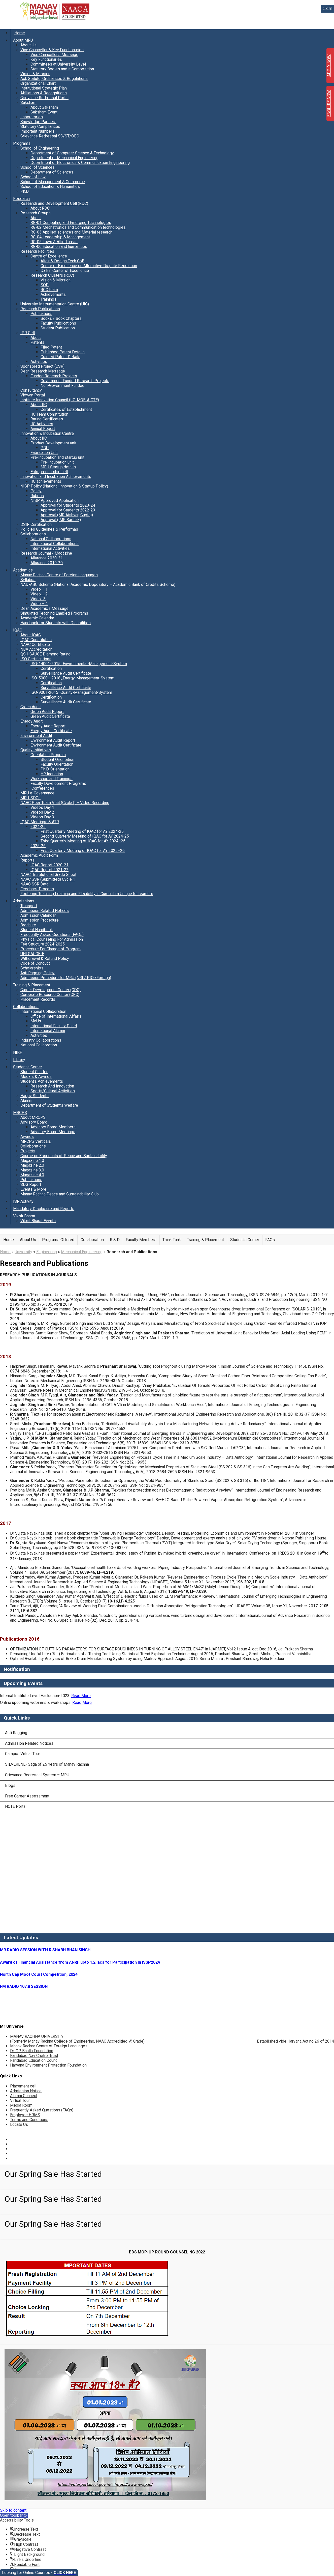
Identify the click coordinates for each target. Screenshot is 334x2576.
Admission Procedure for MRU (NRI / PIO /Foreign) (65, 977)
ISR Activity (23, 1201)
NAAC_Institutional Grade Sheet (48, 874)
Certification (51, 668)
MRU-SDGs (30, 797)
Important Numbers (37, 131)
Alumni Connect (23, 2095)
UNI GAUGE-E (32, 953)
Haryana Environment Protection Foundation (48, 2065)
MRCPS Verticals (35, 1141)
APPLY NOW (328, 65)
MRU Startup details (58, 467)
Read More (81, 1695)
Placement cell (23, 2086)
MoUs (35, 1021)
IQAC (17, 630)
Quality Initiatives (35, 750)
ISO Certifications (35, 658)
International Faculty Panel (53, 1025)
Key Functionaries (46, 59)
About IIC (38, 404)
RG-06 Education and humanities (58, 246)
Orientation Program (48, 754)
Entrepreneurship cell (49, 471)
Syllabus (28, 579)
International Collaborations (54, 543)
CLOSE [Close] (327, 9)
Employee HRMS (25, 2114)
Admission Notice (26, 2090)
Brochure (28, 925)
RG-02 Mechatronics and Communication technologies (78, 227)
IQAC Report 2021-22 (49, 869)
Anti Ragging (16, 1732)
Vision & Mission (35, 73)
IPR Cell (27, 332)
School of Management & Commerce (52, 181)
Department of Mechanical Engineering (64, 157)
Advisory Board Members (53, 1127)
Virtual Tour (20, 2100)
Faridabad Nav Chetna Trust (34, 2055)
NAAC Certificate (35, 644)
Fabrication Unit (44, 452)
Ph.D (24, 191)
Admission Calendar (38, 915)
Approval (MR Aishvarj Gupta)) (67, 514)
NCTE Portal (15, 1806)
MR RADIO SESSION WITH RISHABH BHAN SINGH (45, 1950)
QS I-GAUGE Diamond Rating (45, 654)
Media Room (21, 2105)
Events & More (33, 1189)
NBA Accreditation (36, 649)
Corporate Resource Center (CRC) (49, 994)
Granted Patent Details (60, 356)
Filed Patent (51, 347)
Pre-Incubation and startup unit (57, 457)
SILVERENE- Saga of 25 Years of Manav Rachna (47, 1764)
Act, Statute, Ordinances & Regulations (54, 78)
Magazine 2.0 (32, 1165)
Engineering (46, 1251)
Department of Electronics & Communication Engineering (80, 162)
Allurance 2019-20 (46, 562)
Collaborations (33, 534)
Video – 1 (39, 589)
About (35, 217)
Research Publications (40, 308)
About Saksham (44, 107)
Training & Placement (31, 985)
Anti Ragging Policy (37, 972)
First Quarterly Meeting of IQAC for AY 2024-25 (82, 831)
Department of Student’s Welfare (49, 1105)
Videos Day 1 (42, 807)
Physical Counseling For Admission (51, 939)
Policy (36, 491)
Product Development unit (53, 443)
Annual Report (42, 428)
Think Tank (171, 1239)
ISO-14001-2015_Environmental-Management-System (78, 663)
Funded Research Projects (53, 376)
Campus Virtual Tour (22, 1753)
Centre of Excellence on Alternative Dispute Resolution (89, 265)
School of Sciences (37, 167)
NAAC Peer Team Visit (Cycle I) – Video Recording (64, 802)
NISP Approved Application (54, 500)
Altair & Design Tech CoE (62, 261)
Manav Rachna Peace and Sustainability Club (59, 1194)
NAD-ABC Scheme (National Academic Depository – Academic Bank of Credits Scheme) (97, 584)
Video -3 (38, 598)
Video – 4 (39, 603)
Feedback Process (37, 888)
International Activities (50, 548)
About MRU (23, 40)
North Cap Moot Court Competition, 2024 (39, 1974)
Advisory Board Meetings (52, 1131)
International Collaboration (43, 1011)
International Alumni (47, 1030)
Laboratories (31, 117)
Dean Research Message (42, 371)
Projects (27, 1151)
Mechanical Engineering (82, 1251)
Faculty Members (141, 1239)
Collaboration (92, 1239)
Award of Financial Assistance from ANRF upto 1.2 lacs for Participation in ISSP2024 (80, 1962)
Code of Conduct (35, 963)
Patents (37, 342)
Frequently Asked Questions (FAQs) (52, 934)
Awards (27, 1136)
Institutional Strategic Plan (43, 88)
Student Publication (58, 328)
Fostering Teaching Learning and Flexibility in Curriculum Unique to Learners (86, 893)
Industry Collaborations (40, 1040)
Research (21, 198)
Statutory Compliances (40, 126)
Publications (41, 313)
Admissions (23, 901)
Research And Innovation (52, 1086)
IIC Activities (41, 423)
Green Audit (30, 706)
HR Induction (52, 773)
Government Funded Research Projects (75, 380)
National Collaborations (50, 538)
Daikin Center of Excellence (65, 270)
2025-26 (38, 845)
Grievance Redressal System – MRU (37, 1774)
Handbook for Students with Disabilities (55, 622)
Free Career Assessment (27, 1796)
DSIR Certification (36, 524)
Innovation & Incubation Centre (47, 433)
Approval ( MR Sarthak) (61, 519)
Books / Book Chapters (61, 318)
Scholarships (31, 968)
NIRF (17, 1052)
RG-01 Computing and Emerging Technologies (70, 222)
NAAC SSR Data (34, 884)
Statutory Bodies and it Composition (62, 69)
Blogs (10, 1785)
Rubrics (37, 495)
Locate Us (19, 2124)
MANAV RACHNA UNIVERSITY (77, 2039)
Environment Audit (36, 735)
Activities (38, 361)
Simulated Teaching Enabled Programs (54, 613)
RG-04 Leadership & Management (60, 237)
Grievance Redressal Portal (44, 97)
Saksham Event (43, 112)
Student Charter (34, 1071)
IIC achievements (45, 481)
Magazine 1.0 (32, 1160)
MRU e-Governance (37, 793)
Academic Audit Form (39, 855)
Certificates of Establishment (66, 409)
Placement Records (37, 999)
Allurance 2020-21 (46, 558)
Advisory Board (33, 1122)
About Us (28, 45)
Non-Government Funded (62, 385)
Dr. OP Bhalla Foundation (31, 2050)
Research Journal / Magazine (46, 553)
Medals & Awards (36, 1076)
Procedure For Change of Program (50, 949)
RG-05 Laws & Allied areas (54, 241)
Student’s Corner (27, 1067)
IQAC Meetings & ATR (39, 821)
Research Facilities (37, 251)
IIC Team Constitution (49, 414)
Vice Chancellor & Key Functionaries (52, 49)
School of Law (33, 177)
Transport (28, 905)
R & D (115, 1239)
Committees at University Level (58, 64)
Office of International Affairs (55, 1016)
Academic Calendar (37, 618)
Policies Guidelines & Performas (49, 529)
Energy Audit (31, 721)
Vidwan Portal (32, 395)
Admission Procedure (39, 920)
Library (19, 1059)
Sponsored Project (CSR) (42, 366)
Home (19, 33)
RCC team (49, 289)
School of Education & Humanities (50, 186)
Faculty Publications (58, 323)
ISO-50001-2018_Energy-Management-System (72, 678)
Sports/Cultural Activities (52, 1091)
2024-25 (38, 826)
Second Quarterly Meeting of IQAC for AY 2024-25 (85, 836)
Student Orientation (57, 759)
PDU (45, 447)
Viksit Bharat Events (38, 1220)
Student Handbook (36, 929)
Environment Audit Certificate (55, 745)
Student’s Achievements (41, 1081)
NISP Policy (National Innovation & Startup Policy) (64, 486)
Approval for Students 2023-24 (68, 505)
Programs (21, 143)
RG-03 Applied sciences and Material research (71, 232)
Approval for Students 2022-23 (68, 510)
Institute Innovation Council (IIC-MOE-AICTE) (59, 399)
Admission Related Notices (44, 910)
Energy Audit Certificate (51, 730)
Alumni (26, 1100)
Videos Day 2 (42, 812)
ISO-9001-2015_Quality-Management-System (71, 692)
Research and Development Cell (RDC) (54, 203)
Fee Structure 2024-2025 (42, 944)
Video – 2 (39, 594)
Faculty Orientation (57, 764)
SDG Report (30, 1184)
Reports (27, 860)
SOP (45, 284)
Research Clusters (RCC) (52, 275)
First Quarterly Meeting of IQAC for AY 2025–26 (83, 850)
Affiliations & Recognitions (43, 93)
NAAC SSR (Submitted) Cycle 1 (47, 879)
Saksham (28, 102)
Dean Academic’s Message (44, 608)
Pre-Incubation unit (57, 462)
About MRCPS (33, 1117)
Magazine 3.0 (32, 1170)
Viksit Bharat (24, 1216)
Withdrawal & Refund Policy (44, 958)
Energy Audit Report (47, 726)
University (23, 1251)
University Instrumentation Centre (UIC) (54, 304)
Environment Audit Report (52, 740)
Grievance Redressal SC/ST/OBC (49, 136)
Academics (23, 570)
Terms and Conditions (29, 2119)
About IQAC (30, 635)
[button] (14, 2515)
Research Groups (35, 213)
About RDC (40, 208)
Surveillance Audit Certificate (66, 673)
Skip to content (13, 2510)
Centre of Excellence (48, 256)
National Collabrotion (38, 1045)
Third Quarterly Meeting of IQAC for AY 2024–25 (83, 841)
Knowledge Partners (38, 121)
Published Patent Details (63, 352)
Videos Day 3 (42, 817)
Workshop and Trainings (51, 778)
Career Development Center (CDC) (50, 989)
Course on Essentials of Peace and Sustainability (63, 1155)
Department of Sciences (51, 172)
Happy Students (34, 1095)
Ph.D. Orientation (55, 769)
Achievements (53, 294)
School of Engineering (39, 148)
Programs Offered (58, 1239)
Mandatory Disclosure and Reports (43, 1208)
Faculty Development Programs (58, 783)
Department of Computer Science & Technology (72, 153)
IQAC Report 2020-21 (49, 865)
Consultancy (31, 390)
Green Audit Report (47, 711)
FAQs (270, 1239)
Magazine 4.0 (32, 1174)
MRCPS (20, 1112)
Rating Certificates (46, 419)
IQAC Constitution (36, 639)
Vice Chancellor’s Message (54, 54)
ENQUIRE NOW (328, 103)
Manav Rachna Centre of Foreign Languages (59, 575)
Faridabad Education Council (34, 2060)
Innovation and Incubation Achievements (55, 476)
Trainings (48, 299)
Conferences (42, 788)
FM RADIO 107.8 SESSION (24, 1986)
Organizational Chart (38, 83)
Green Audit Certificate (50, 716)
